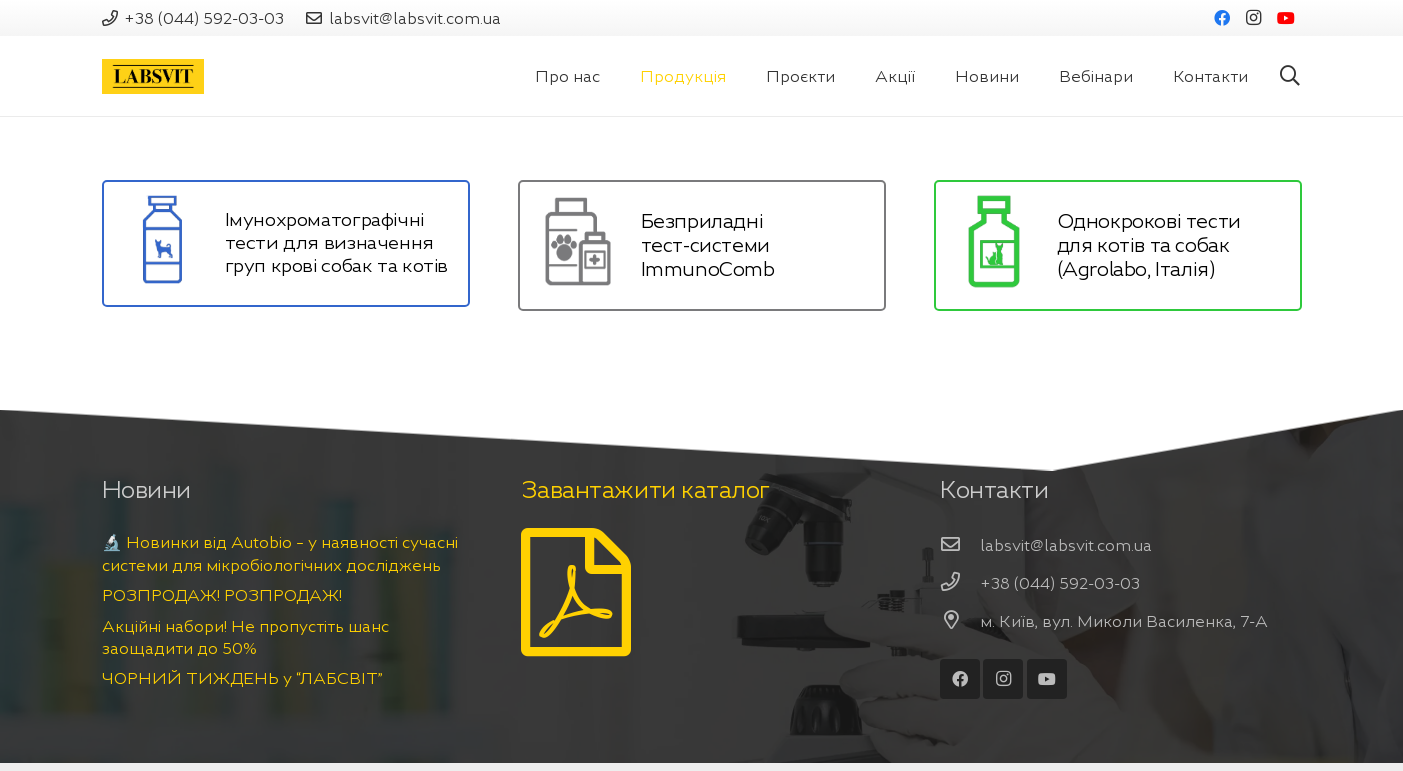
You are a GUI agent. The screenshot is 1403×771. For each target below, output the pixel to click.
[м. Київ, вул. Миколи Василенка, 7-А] (960, 621)
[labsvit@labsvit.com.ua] (960, 545)
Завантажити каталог (645, 490)
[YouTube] (1286, 18)
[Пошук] (1290, 76)
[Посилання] (153, 76)
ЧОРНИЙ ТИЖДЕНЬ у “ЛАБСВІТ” (242, 678)
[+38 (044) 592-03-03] (960, 583)
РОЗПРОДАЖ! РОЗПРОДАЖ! (222, 595)
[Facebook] (1222, 18)
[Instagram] (1254, 18)
